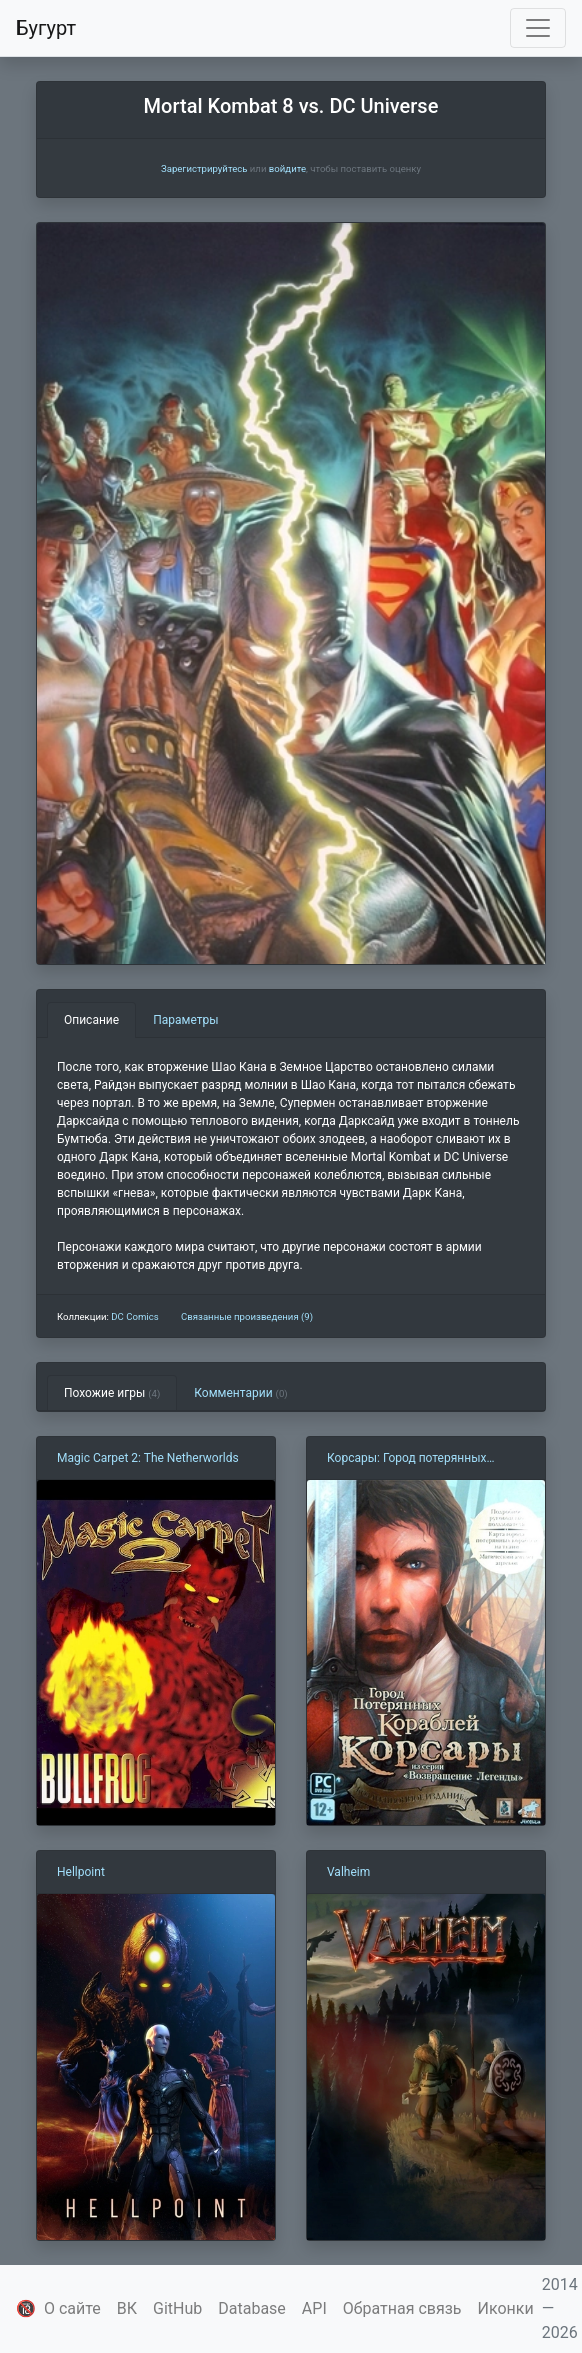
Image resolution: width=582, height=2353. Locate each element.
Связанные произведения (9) (247, 1316)
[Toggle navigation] (538, 28)
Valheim (348, 1872)
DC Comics (134, 1316)
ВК (127, 2308)
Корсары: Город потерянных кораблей (406, 1459)
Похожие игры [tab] (112, 1393)
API (314, 2308)
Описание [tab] (91, 1020)
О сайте (72, 2308)
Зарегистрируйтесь (204, 168)
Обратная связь (402, 2308)
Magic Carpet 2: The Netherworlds (148, 1458)
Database (252, 2308)
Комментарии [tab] (240, 1393)
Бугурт (46, 28)
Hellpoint (81, 1872)
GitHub (177, 2308)
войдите (287, 168)
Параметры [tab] (185, 1020)
